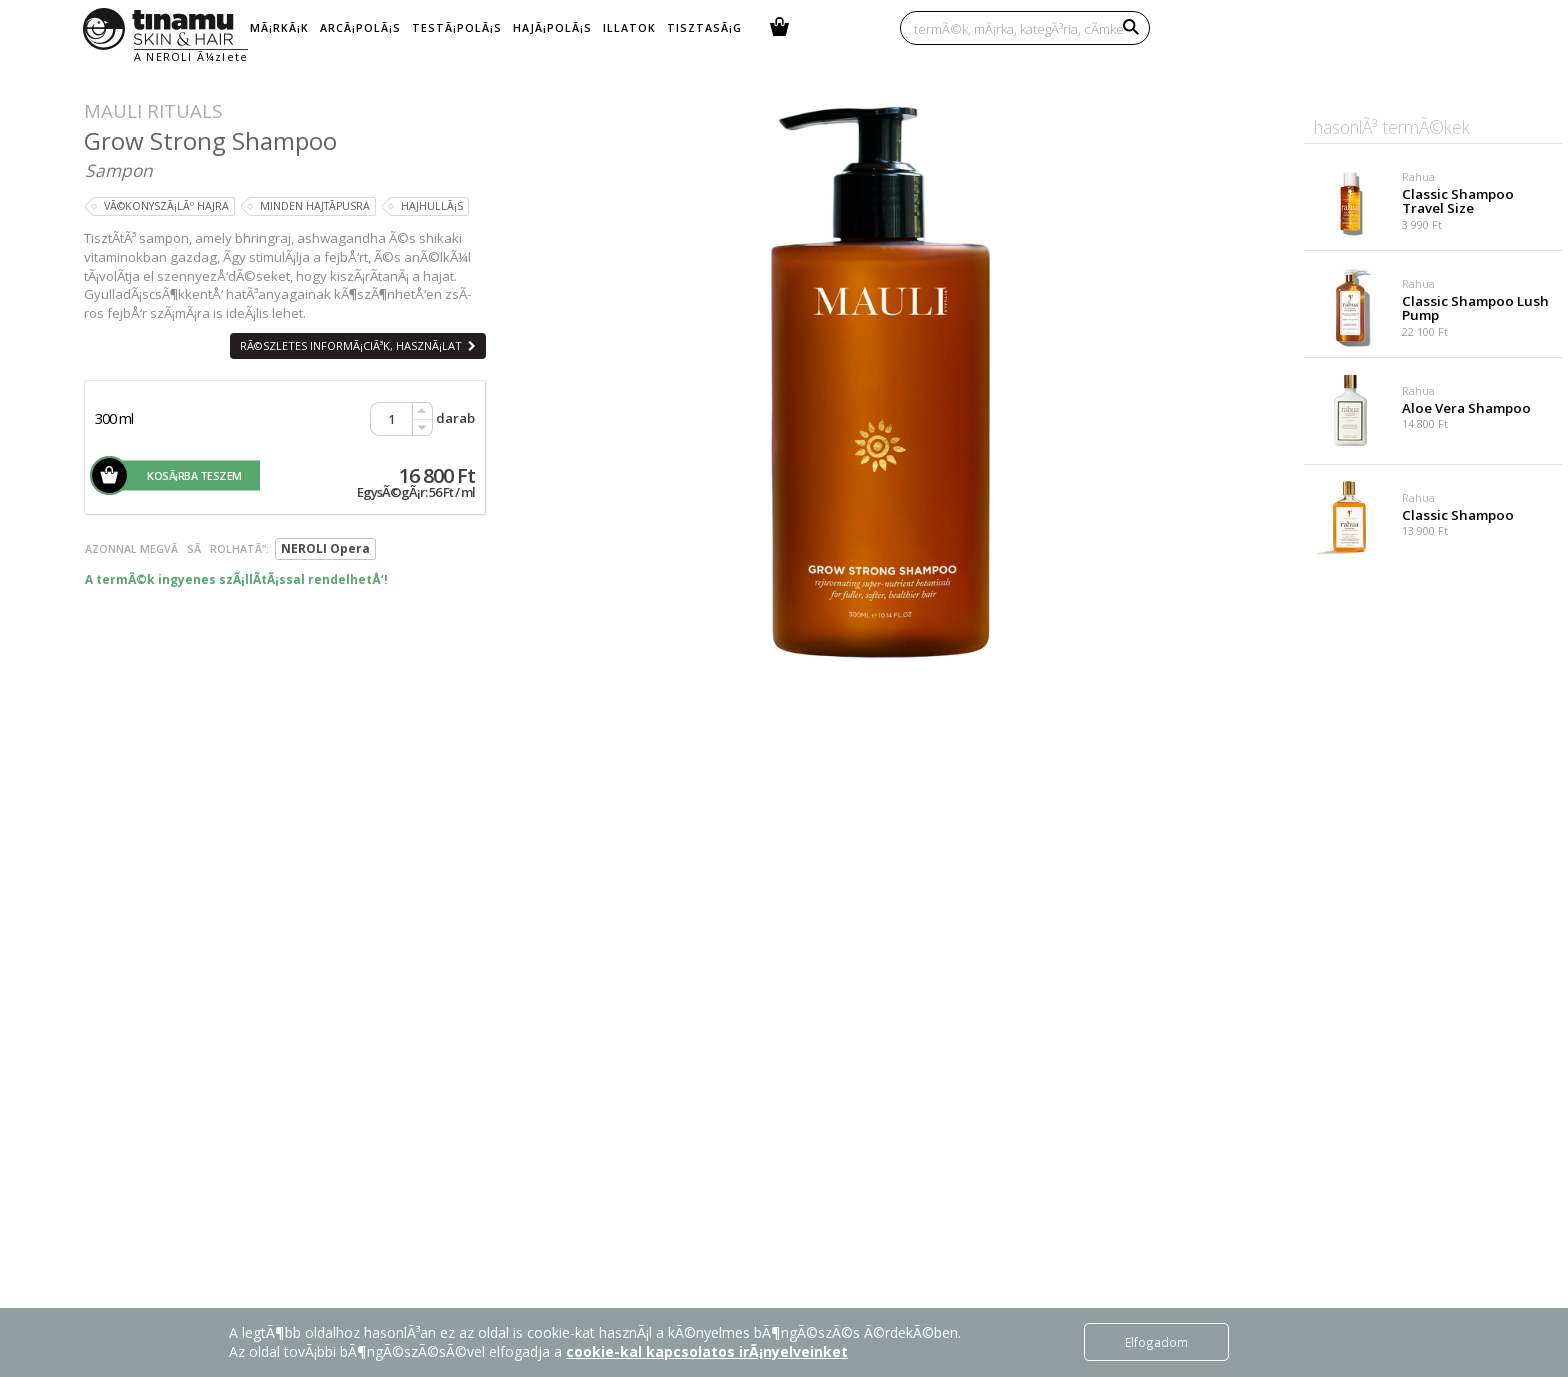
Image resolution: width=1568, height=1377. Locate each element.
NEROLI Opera (325, 548)
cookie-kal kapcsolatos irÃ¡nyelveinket (707, 1351)
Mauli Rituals (153, 110)
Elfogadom (1156, 1342)
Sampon (119, 170)
